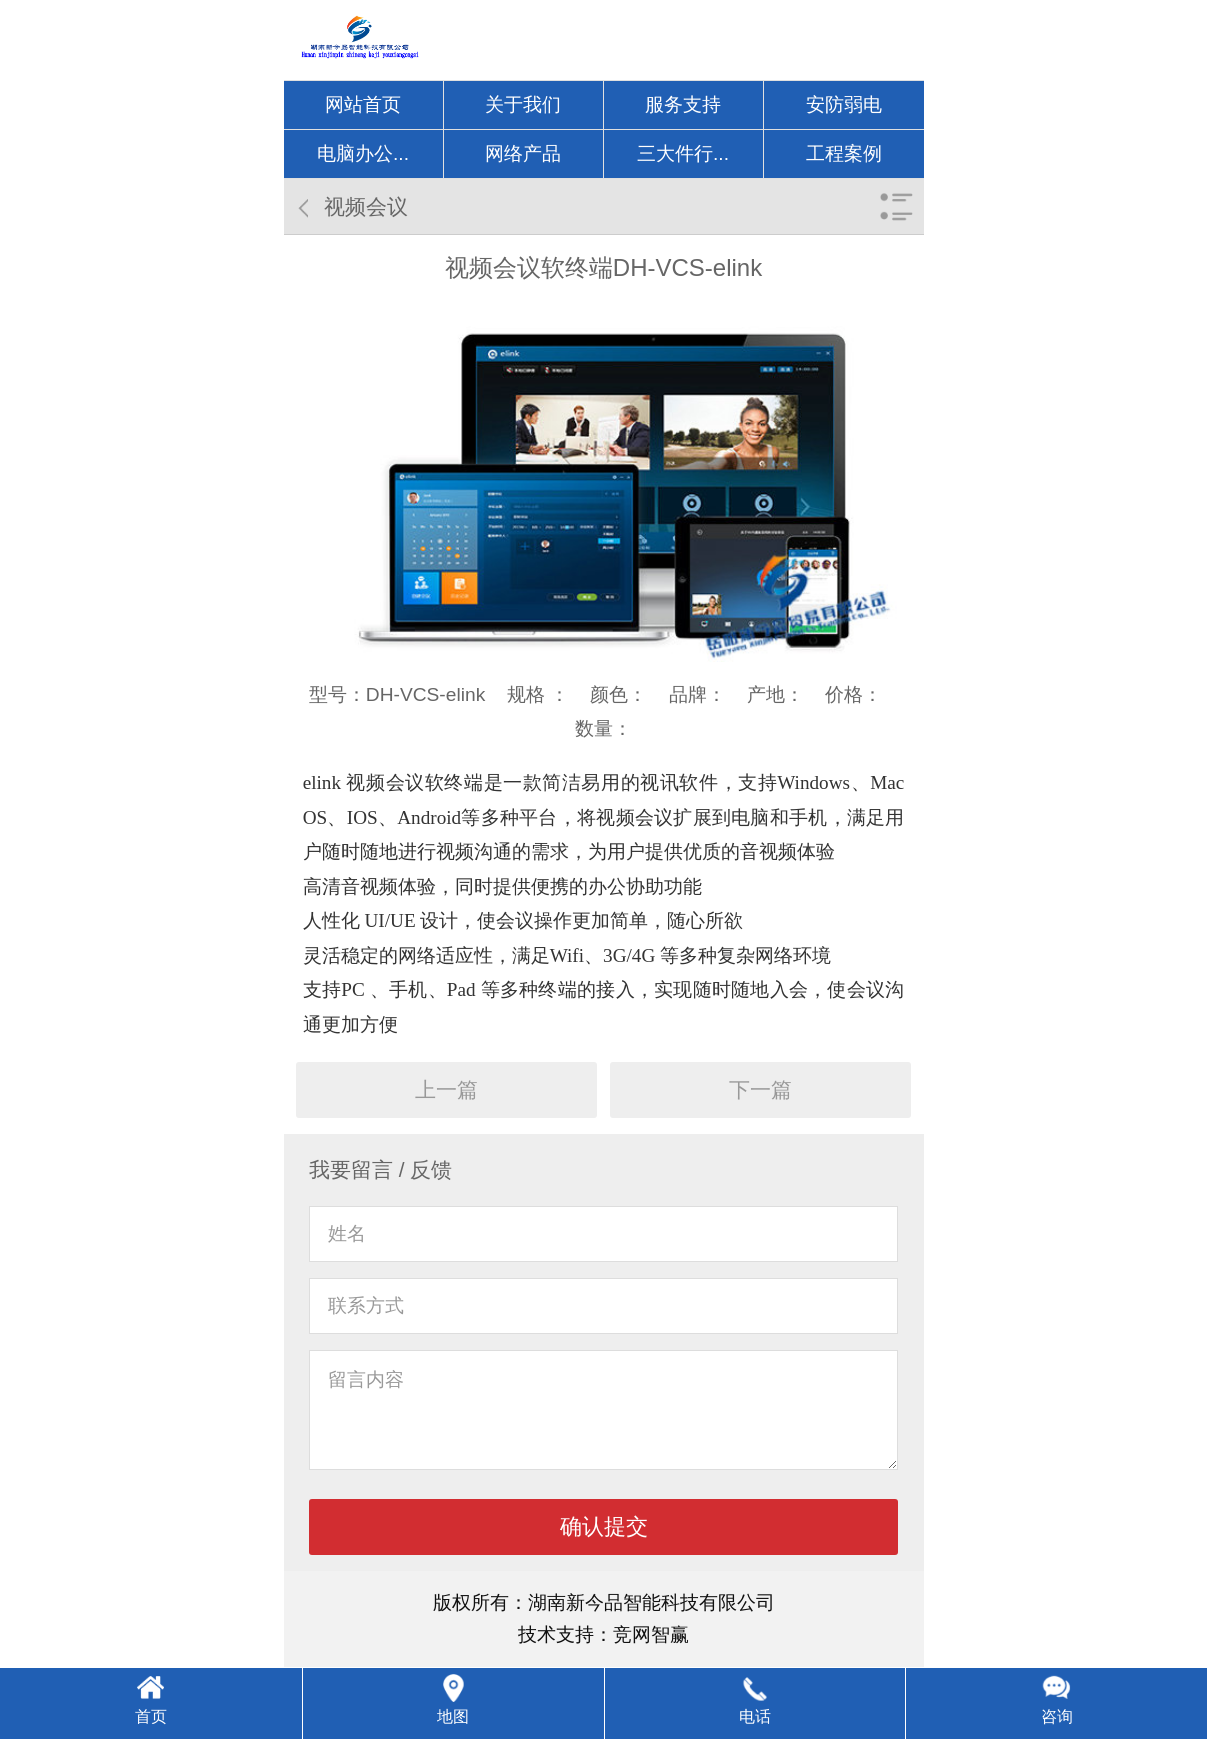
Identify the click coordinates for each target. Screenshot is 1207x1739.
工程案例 (844, 153)
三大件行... (683, 153)
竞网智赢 (651, 1634)
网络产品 (523, 153)
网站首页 (363, 104)
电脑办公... (363, 153)
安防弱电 (844, 104)
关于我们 (523, 104)
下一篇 (760, 1089)
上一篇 (446, 1089)
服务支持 (683, 104)
